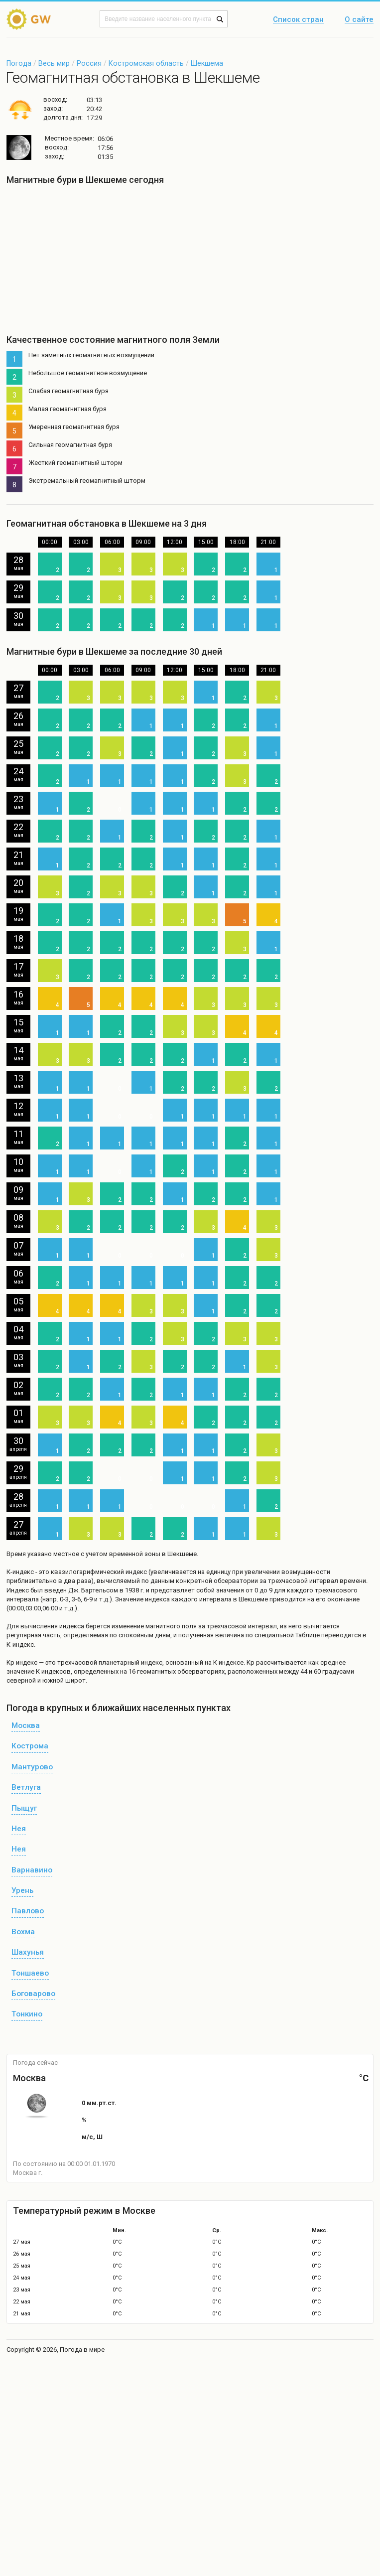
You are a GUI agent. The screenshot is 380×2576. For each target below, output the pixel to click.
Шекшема (207, 63)
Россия (89, 63)
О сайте (359, 20)
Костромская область (146, 63)
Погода (18, 63)
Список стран (298, 20)
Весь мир (54, 63)
